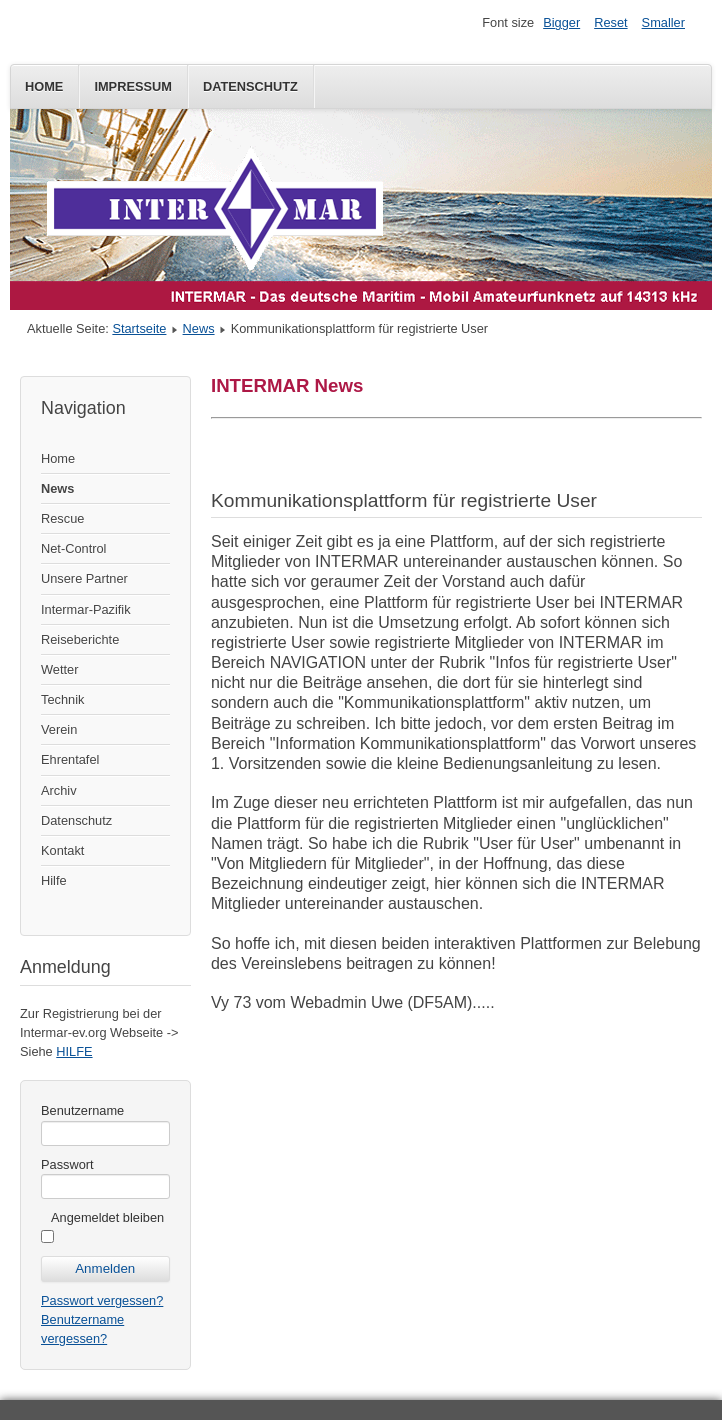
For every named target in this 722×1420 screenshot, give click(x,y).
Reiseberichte (80, 639)
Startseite (139, 328)
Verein (59, 729)
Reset (610, 22)
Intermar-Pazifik (86, 609)
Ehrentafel (70, 759)
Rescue (62, 518)
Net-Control (73, 548)
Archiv (59, 790)
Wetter (59, 669)
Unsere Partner (84, 578)
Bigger (561, 22)
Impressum (133, 86)
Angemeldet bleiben (107, 1217)
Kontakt (62, 850)
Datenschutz (250, 86)
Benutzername (82, 1110)
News (199, 328)
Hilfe (54, 880)
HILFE (74, 1051)
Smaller (663, 22)
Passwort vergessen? (102, 1300)
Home (44, 86)
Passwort (67, 1164)
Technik (62, 699)
